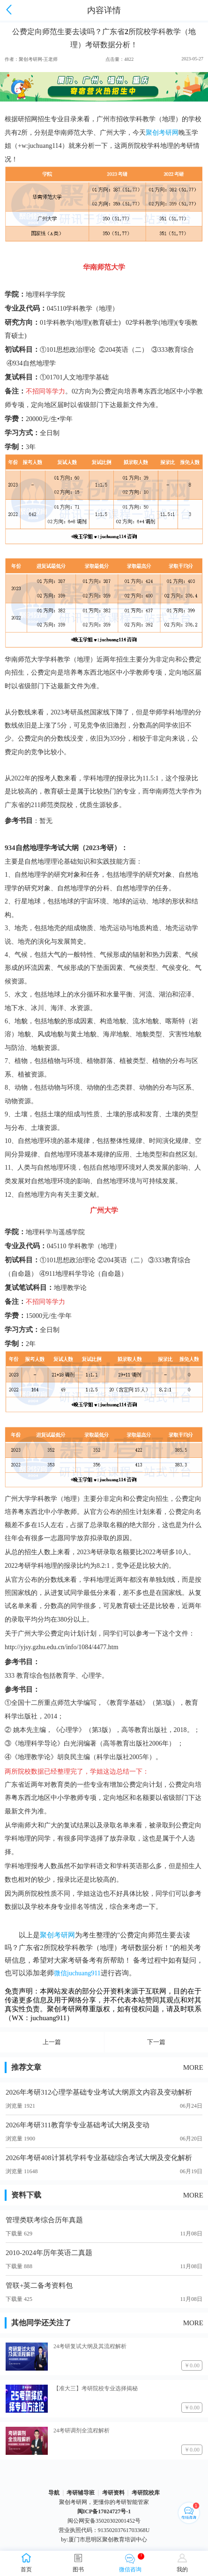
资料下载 (26, 2195)
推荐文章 (26, 2067)
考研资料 (113, 2492)
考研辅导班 (81, 2492)
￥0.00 (192, 2365)
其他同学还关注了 (41, 2323)
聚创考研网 (57, 1935)
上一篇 (52, 2041)
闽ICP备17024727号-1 (104, 2511)
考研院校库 (146, 2492)
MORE (193, 2067)
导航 (53, 2492)
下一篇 (156, 2041)
